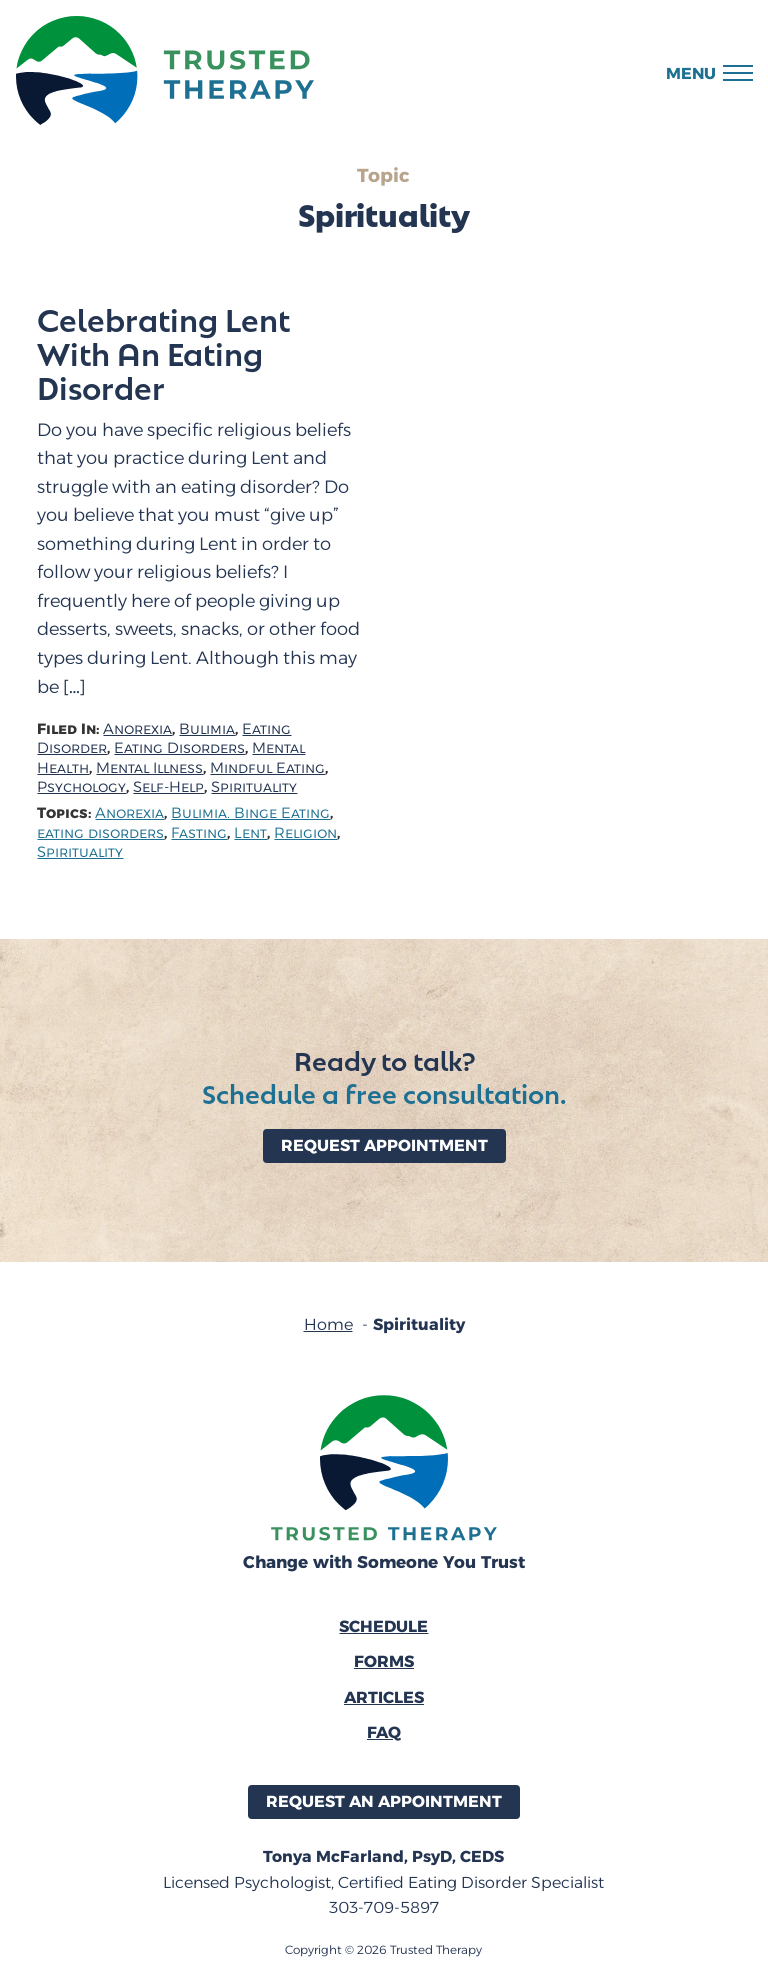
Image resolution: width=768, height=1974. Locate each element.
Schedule (383, 1626)
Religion (305, 833)
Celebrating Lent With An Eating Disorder (163, 353)
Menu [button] (691, 73)
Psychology (81, 787)
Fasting (199, 833)
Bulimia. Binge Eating (250, 813)
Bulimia (207, 729)
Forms (384, 1661)
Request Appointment (384, 1145)
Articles (384, 1697)
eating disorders (100, 833)
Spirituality (254, 787)
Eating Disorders (179, 748)
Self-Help (168, 787)
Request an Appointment (384, 1801)
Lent (250, 833)
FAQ (384, 1732)
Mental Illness (149, 768)
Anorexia (137, 729)
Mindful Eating (267, 768)
